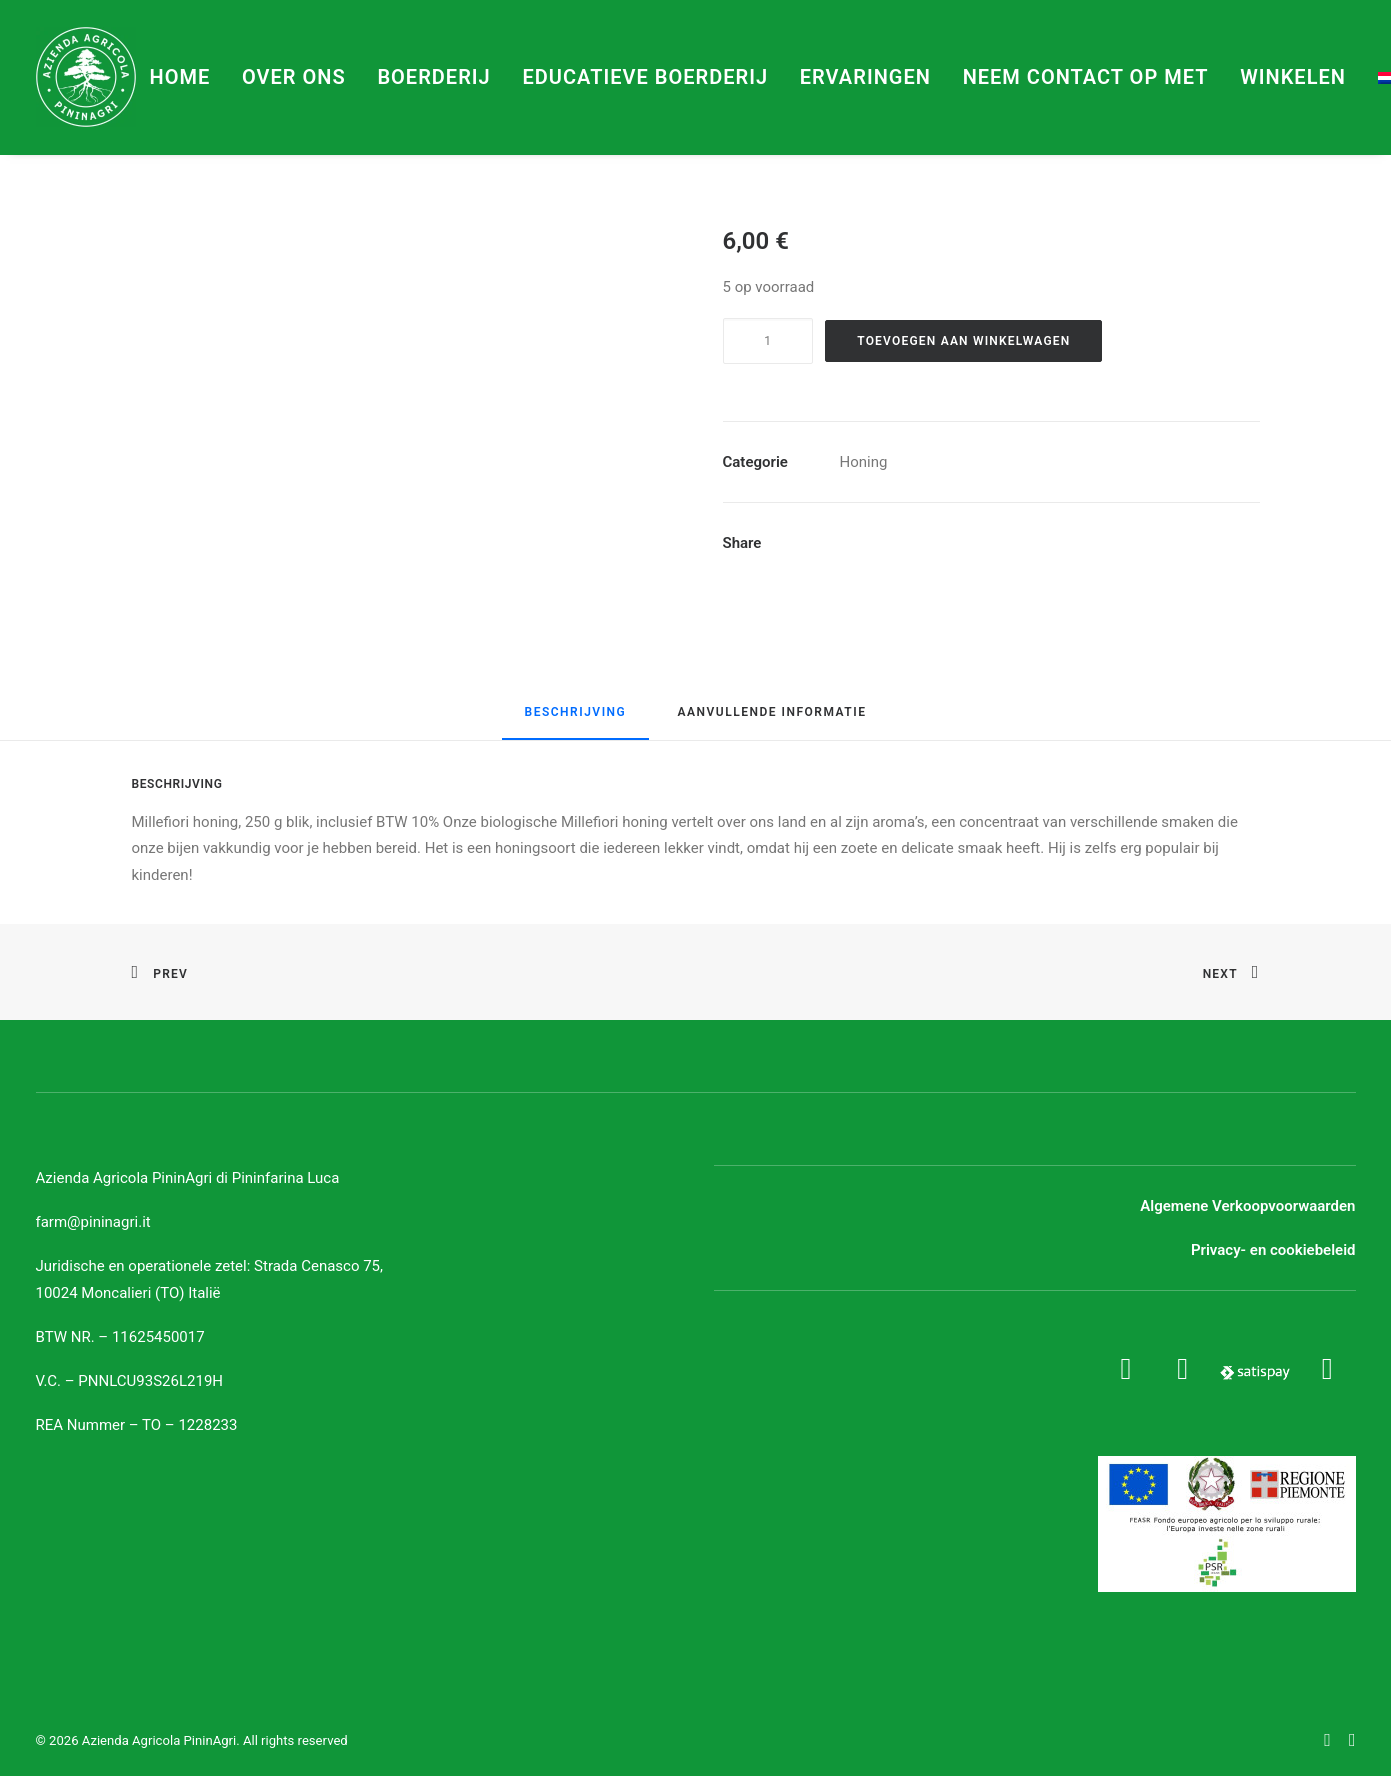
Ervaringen (865, 77)
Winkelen (1293, 77)
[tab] (576, 721)
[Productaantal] (768, 341)
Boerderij (433, 77)
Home (180, 77)
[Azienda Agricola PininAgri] (86, 77)
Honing (864, 462)
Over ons (294, 77)
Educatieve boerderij (645, 77)
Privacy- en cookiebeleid (1273, 1250)
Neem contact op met (1086, 77)
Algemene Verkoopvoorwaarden (1247, 1206)
